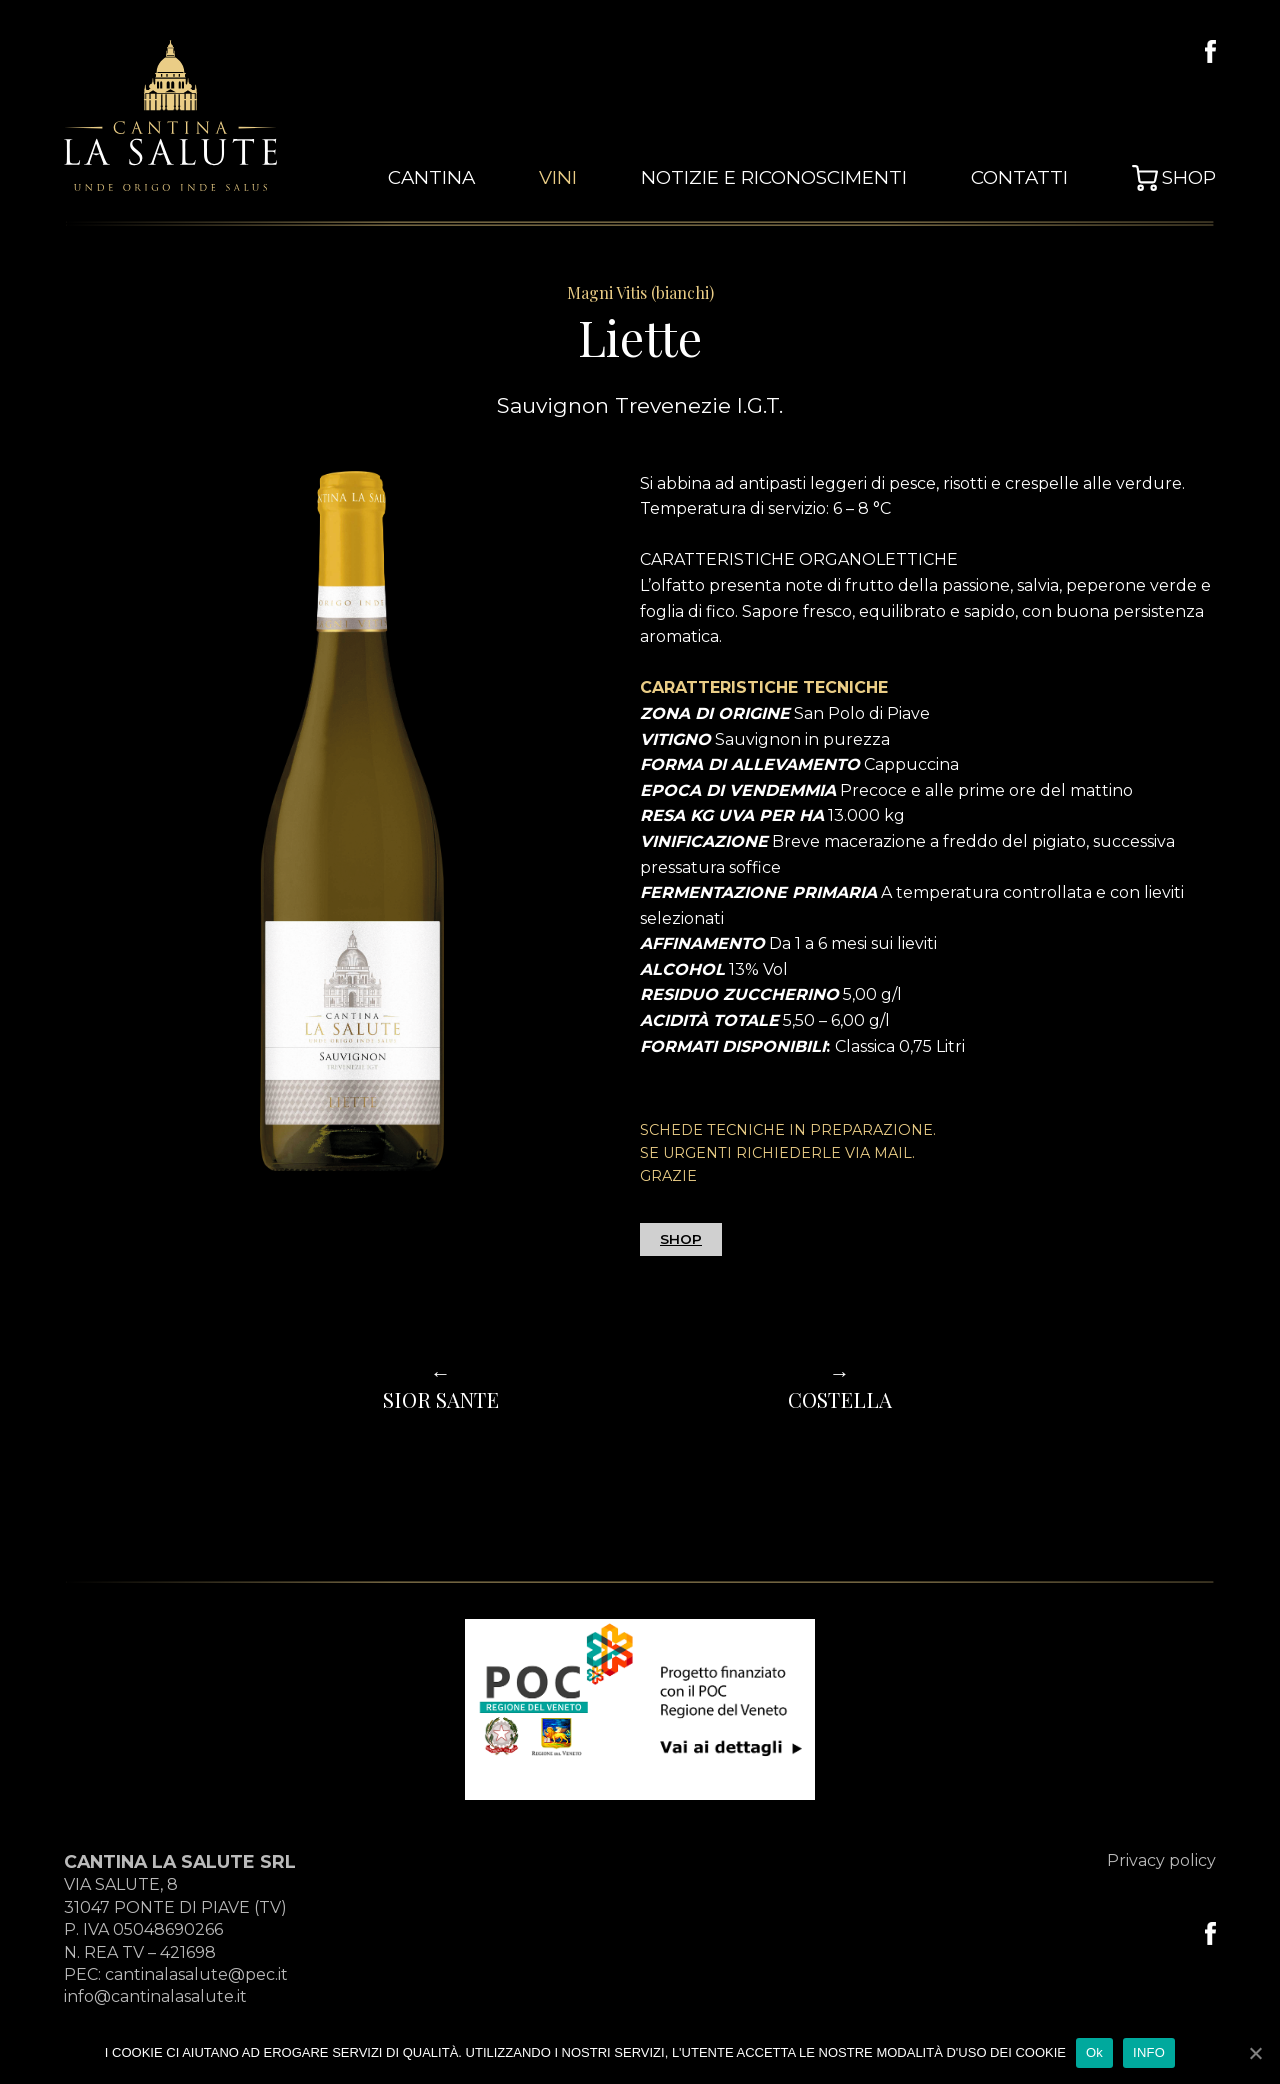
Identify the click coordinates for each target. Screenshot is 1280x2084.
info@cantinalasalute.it (155, 1996)
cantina (487, 179)
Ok (1094, 2052)
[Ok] (1255, 2053)
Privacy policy (1161, 1860)
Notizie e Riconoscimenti (806, 179)
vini (606, 179)
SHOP (681, 1239)
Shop (1191, 179)
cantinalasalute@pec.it (196, 1974)
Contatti (1031, 179)
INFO (1149, 2052)
